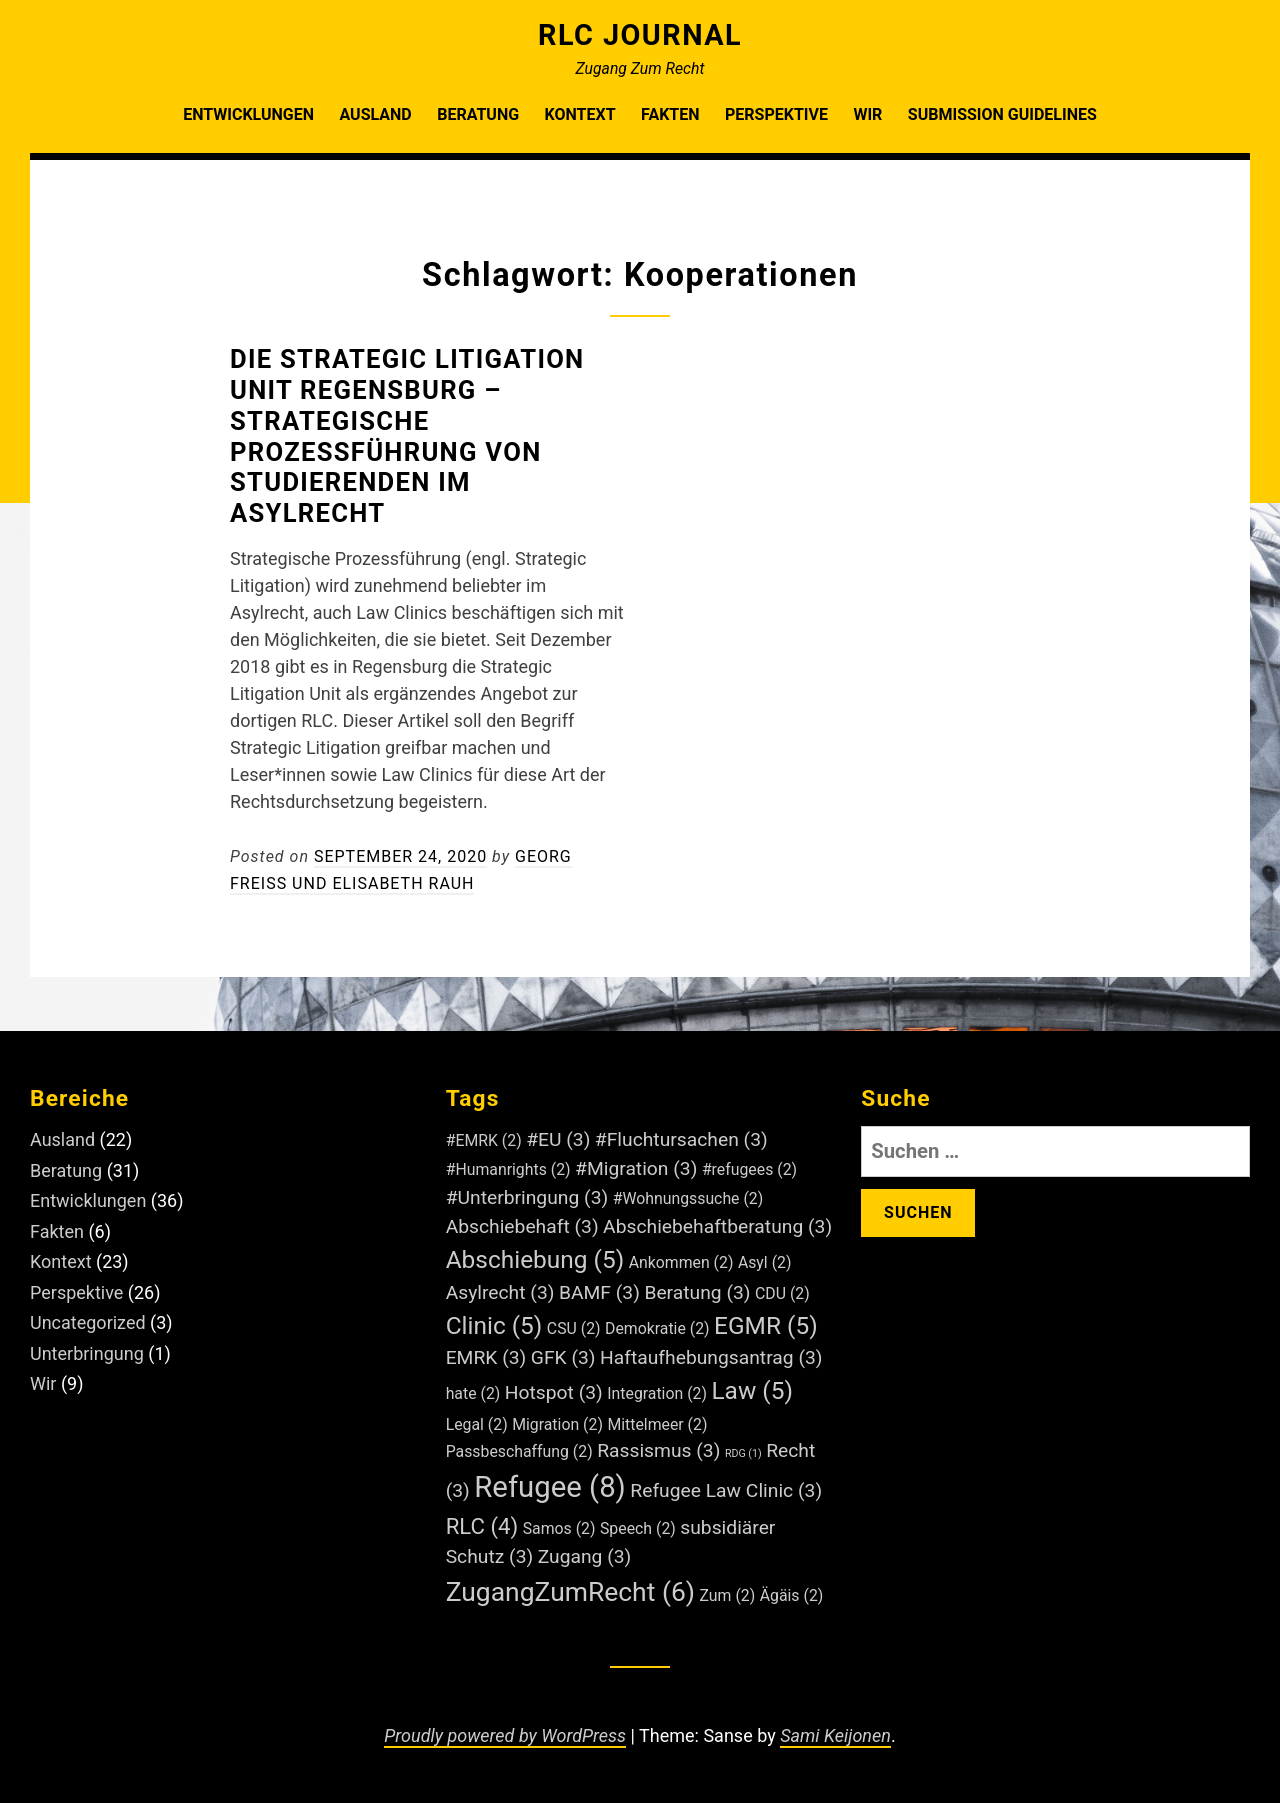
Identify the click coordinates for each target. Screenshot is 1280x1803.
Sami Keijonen (835, 1735)
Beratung (478, 114)
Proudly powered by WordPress (505, 1735)
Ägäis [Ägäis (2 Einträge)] (792, 1595)
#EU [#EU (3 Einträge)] (558, 1139)
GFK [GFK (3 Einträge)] (563, 1357)
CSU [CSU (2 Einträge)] (574, 1328)
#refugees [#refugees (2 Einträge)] (749, 1169)
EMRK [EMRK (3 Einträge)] (486, 1357)
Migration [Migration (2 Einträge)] (557, 1424)
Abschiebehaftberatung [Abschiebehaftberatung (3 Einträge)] (717, 1226)
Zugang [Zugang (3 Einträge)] (585, 1556)
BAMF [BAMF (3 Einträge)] (599, 1292)
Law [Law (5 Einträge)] (752, 1390)
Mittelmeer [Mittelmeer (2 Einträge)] (657, 1424)
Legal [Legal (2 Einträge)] (477, 1424)
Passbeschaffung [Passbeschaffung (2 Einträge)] (519, 1451)
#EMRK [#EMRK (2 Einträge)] (484, 1140)
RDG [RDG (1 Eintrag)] (743, 1453)
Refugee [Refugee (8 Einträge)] (550, 1487)
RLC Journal (640, 35)
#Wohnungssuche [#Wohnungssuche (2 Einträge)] (688, 1198)
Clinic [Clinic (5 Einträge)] (494, 1325)
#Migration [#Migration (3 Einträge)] (636, 1168)
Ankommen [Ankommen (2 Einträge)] (681, 1262)
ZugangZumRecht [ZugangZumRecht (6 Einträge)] (570, 1591)
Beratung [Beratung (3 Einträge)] (697, 1292)
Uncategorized (88, 1322)
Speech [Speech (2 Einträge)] (638, 1528)
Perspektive (776, 114)
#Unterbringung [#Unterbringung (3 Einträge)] (527, 1197)
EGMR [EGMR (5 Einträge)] (766, 1325)
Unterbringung (87, 1353)
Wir (867, 114)
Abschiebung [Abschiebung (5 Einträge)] (535, 1259)
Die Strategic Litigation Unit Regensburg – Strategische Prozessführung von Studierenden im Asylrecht (407, 436)
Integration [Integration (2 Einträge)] (657, 1393)
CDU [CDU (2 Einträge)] (782, 1293)
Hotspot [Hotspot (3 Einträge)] (554, 1392)
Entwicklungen (248, 114)
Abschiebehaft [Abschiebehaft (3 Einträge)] (522, 1226)
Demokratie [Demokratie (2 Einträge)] (657, 1328)
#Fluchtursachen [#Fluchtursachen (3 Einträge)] (681, 1139)
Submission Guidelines (1002, 114)
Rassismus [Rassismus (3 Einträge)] (658, 1450)
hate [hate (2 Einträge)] (473, 1393)
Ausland (375, 114)
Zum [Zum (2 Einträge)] (728, 1595)
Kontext (580, 114)
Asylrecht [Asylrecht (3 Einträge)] (500, 1292)
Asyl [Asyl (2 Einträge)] (765, 1262)
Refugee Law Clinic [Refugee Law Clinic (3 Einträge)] (726, 1490)
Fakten (670, 114)
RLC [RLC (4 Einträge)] (482, 1526)
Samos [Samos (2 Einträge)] (559, 1528)
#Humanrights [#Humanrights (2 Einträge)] (508, 1169)
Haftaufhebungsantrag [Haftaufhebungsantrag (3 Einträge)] (711, 1357)
